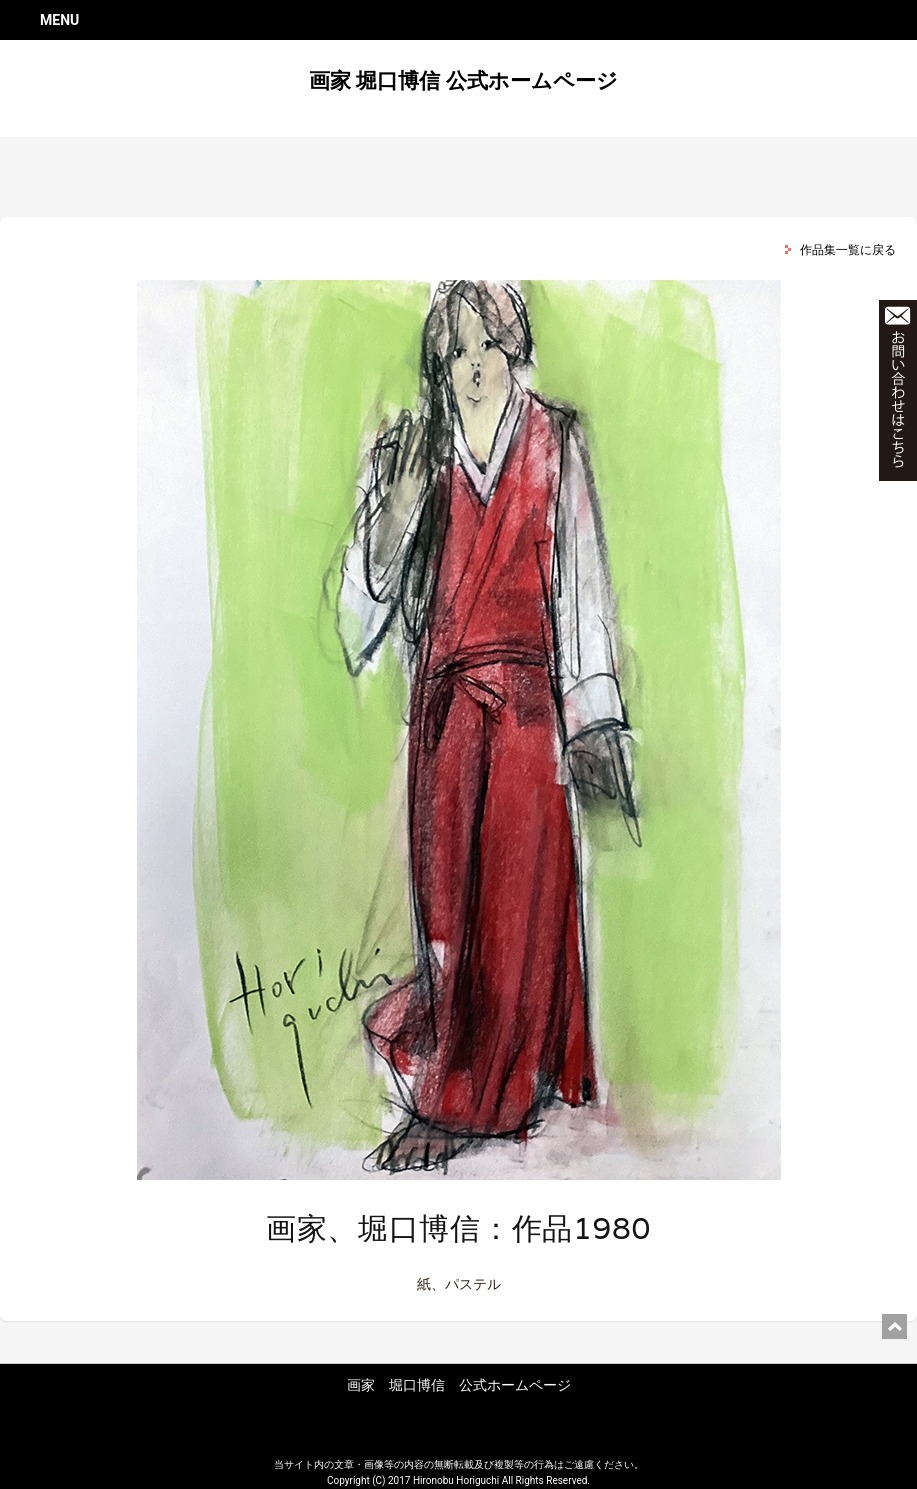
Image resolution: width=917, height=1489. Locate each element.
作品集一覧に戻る (848, 250)
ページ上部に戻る (894, 1326)
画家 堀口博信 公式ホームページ (463, 81)
